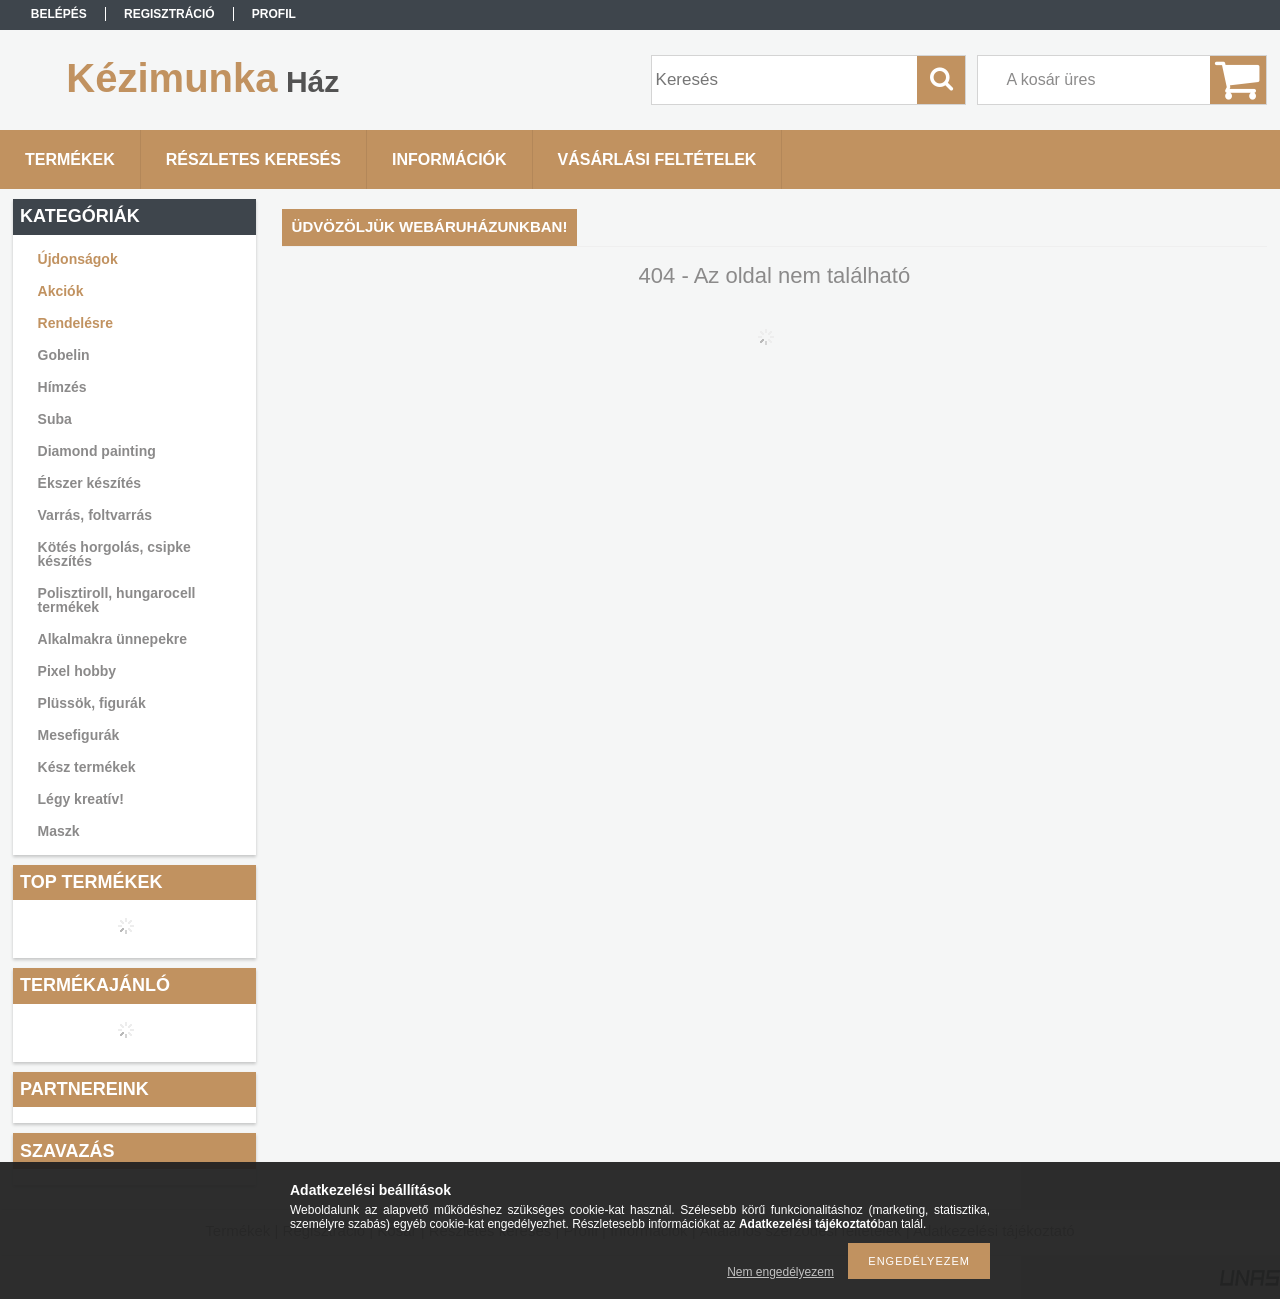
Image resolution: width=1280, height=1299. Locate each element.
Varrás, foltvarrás (95, 515)
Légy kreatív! (81, 799)
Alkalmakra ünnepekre (112, 639)
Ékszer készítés (90, 483)
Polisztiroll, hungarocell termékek (117, 600)
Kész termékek (87, 767)
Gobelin (64, 355)
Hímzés (62, 387)
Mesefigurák (79, 735)
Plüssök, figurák (92, 703)
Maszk (59, 831)
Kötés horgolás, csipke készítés (114, 554)
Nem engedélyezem (780, 1272)
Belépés (59, 14)
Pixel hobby (77, 671)
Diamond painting (97, 451)
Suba (55, 419)
